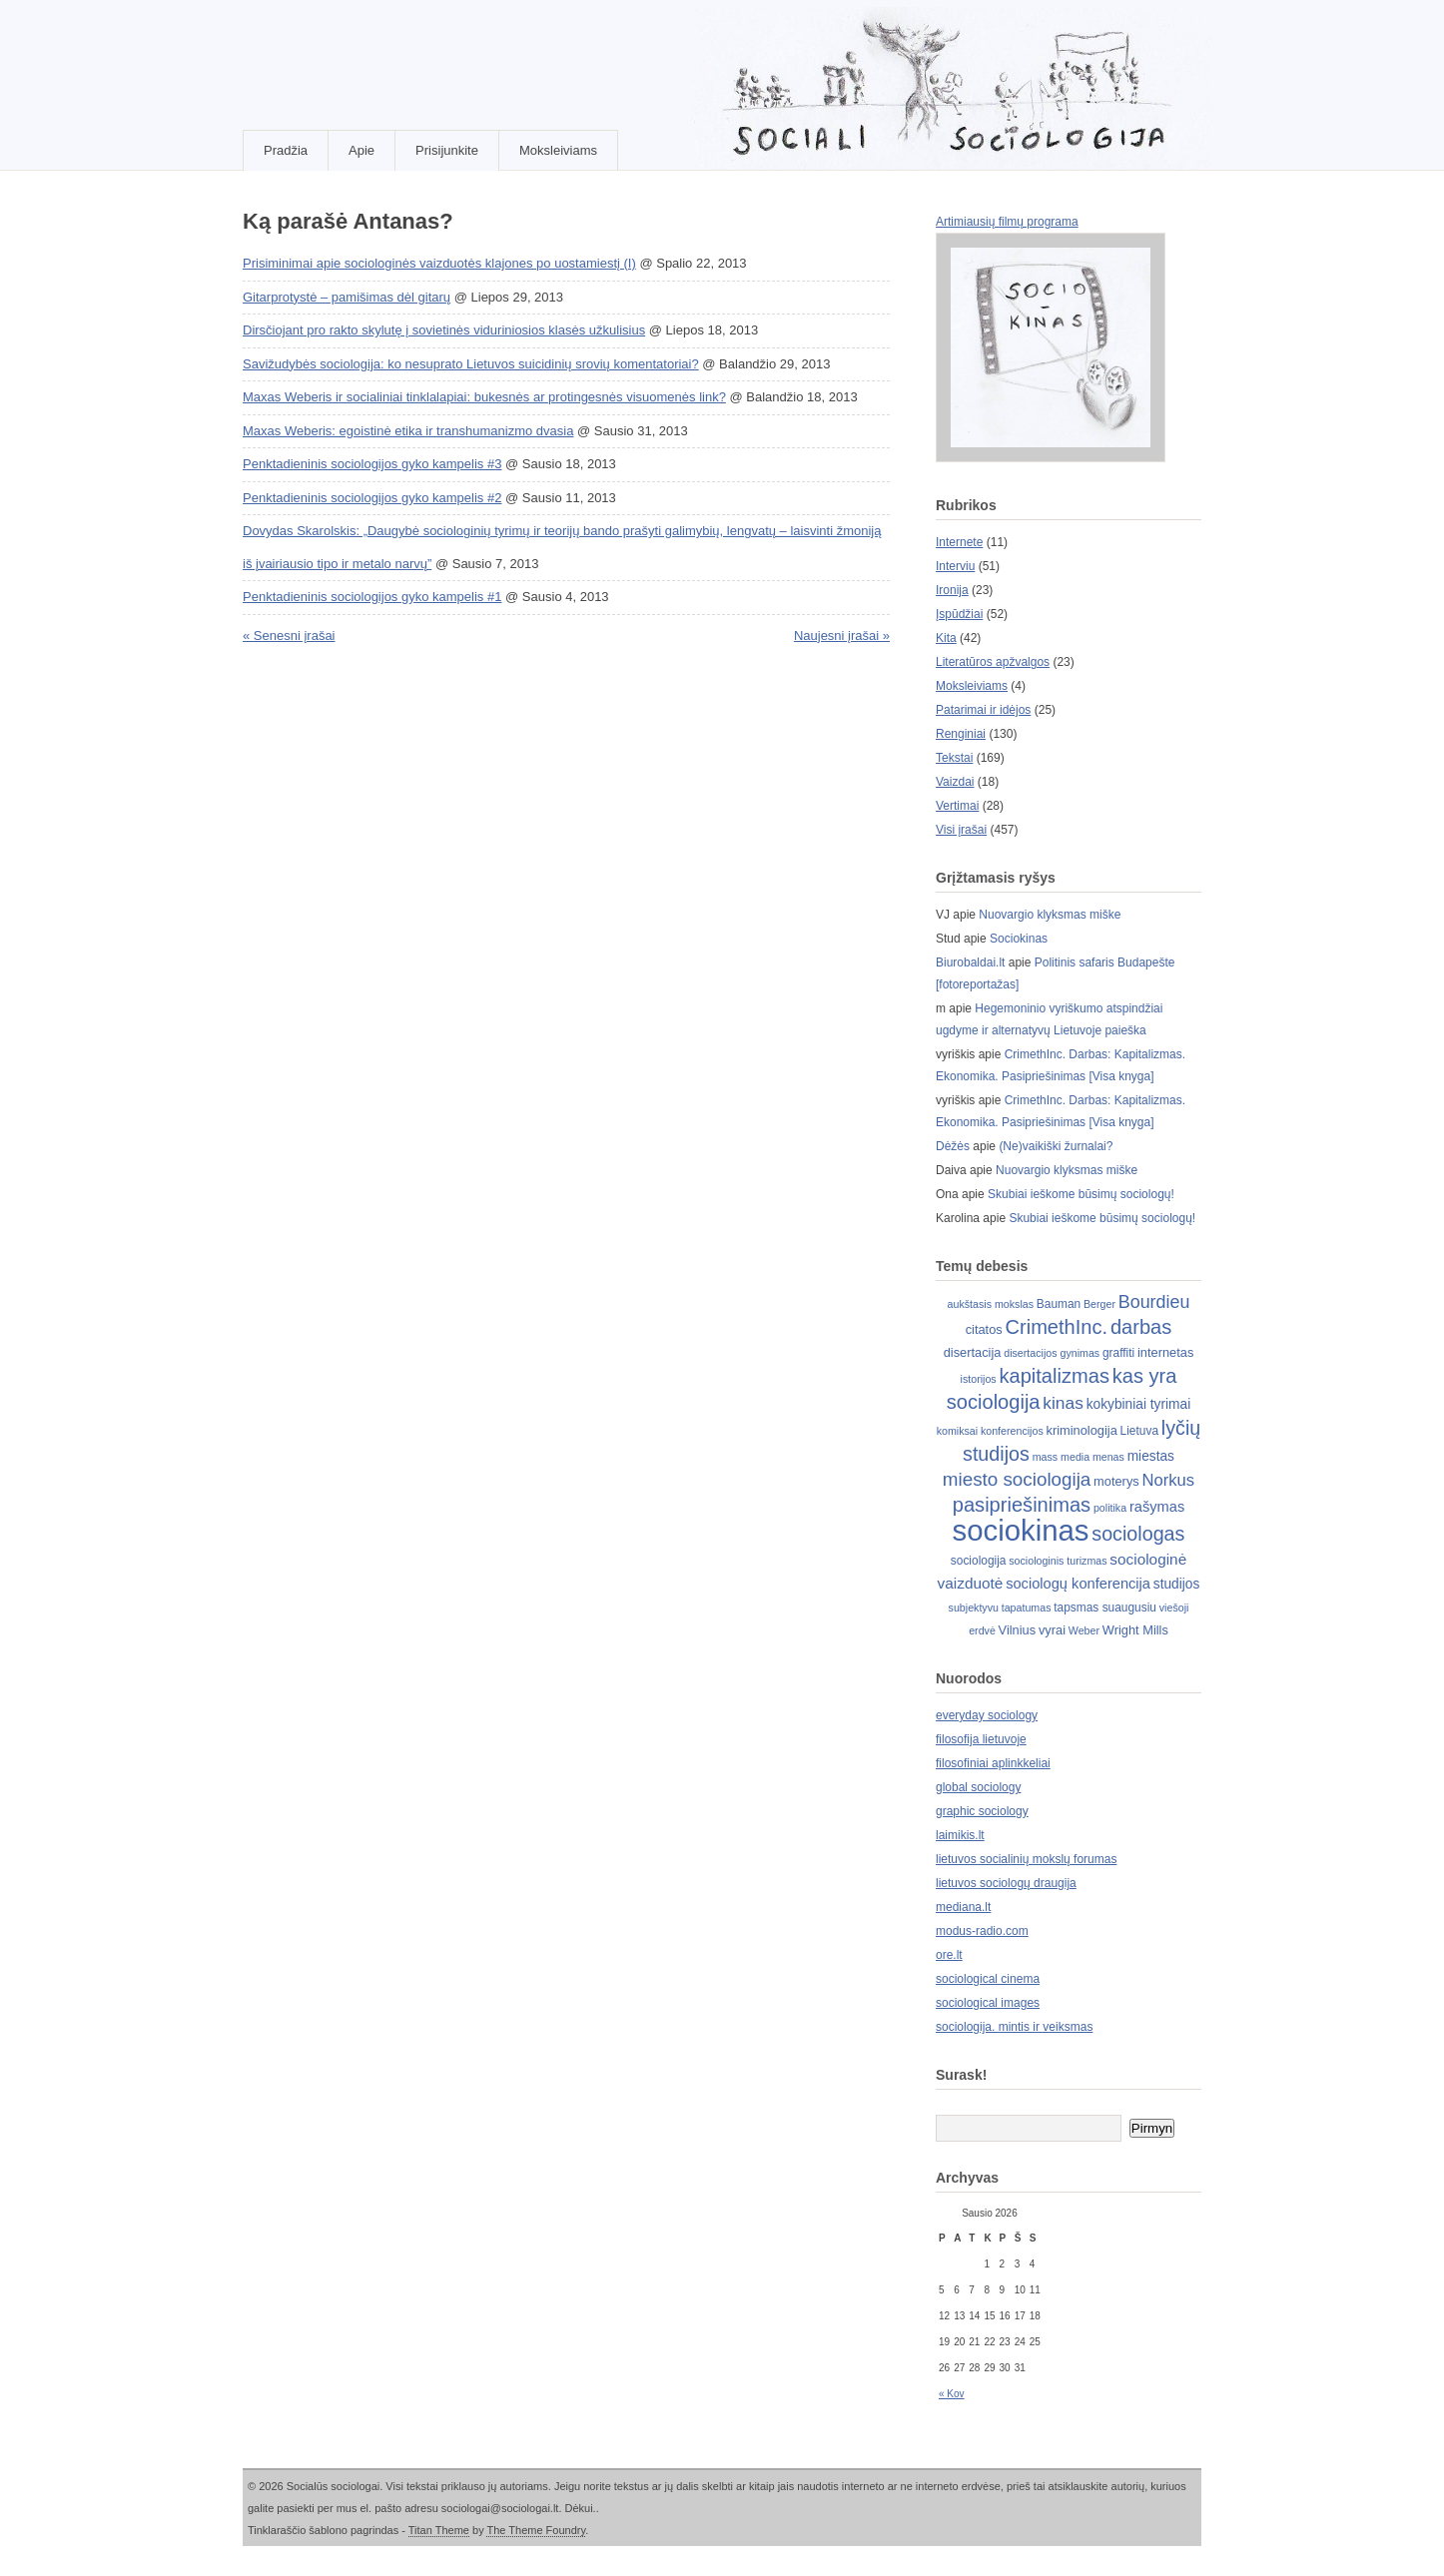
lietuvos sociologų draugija (1006, 1883)
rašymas (1156, 1507)
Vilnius (1018, 1629)
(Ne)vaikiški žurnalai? (1055, 1146)
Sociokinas (1019, 939)
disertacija (973, 1352)
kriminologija (1082, 1430)
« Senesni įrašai (289, 635)
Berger (1099, 1304)
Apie (361, 150)
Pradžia (286, 150)
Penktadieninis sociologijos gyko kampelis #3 (372, 463)
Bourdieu (1154, 1302)
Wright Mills (1135, 1629)
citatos (984, 1329)
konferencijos (1012, 1431)
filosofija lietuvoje (981, 1739)
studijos (1176, 1584)
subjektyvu (974, 1607)
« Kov (952, 2393)
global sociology (978, 1787)
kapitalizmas (1053, 1376)
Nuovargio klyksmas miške (1049, 915)
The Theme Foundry (535, 2530)
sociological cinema (988, 1979)
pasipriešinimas (1021, 1505)
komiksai (957, 1431)
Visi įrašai (961, 830)
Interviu (955, 566)
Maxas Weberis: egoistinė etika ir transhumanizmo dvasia (408, 430)
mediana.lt (963, 1907)
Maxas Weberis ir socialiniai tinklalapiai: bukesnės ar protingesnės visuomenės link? (484, 396)
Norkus (1168, 1480)
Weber (1084, 1630)
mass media (1061, 1457)
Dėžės (953, 1146)
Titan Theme (438, 2530)
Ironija (952, 590)
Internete (959, 542)
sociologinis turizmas (1057, 1561)
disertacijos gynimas (1051, 1353)
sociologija (979, 1561)
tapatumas (1027, 1607)
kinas (1063, 1403)
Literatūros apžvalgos (993, 662)
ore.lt (949, 1955)
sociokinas (1021, 1530)
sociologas (1137, 1534)
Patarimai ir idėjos (983, 710)
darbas (1140, 1327)
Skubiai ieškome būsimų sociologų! (1081, 1194)
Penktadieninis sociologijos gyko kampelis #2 (372, 497)
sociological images (988, 2003)
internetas (1165, 1352)
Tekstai (954, 758)
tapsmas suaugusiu (1105, 1607)
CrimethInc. (1057, 1327)
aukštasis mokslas (991, 1304)
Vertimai (957, 806)
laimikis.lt (960, 1835)
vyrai (1052, 1629)
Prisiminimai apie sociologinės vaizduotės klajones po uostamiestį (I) (439, 263)
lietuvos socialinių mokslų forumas (1026, 1859)
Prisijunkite (446, 150)
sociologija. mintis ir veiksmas (1014, 2027)
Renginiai (961, 734)
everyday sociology (987, 1715)
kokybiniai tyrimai (1138, 1404)
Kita (946, 638)
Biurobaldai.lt (970, 962)
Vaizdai (955, 782)
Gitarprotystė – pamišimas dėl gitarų (346, 297)
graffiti (1118, 1353)
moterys (1116, 1481)
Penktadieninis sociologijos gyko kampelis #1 (372, 596)
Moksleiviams (558, 150)
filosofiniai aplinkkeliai (993, 1763)
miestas (1150, 1456)
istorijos (979, 1379)
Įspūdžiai (959, 614)
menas (1108, 1457)
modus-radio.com (982, 1931)
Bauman (1059, 1304)
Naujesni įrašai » (842, 635)
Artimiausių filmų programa (1007, 222)
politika (1109, 1508)
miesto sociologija (1016, 1479)
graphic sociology (982, 1811)
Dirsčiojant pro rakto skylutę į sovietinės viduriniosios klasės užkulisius (444, 329)
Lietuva (1139, 1431)
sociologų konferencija (1078, 1584)
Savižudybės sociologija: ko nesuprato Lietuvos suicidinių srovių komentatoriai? (471, 363)
